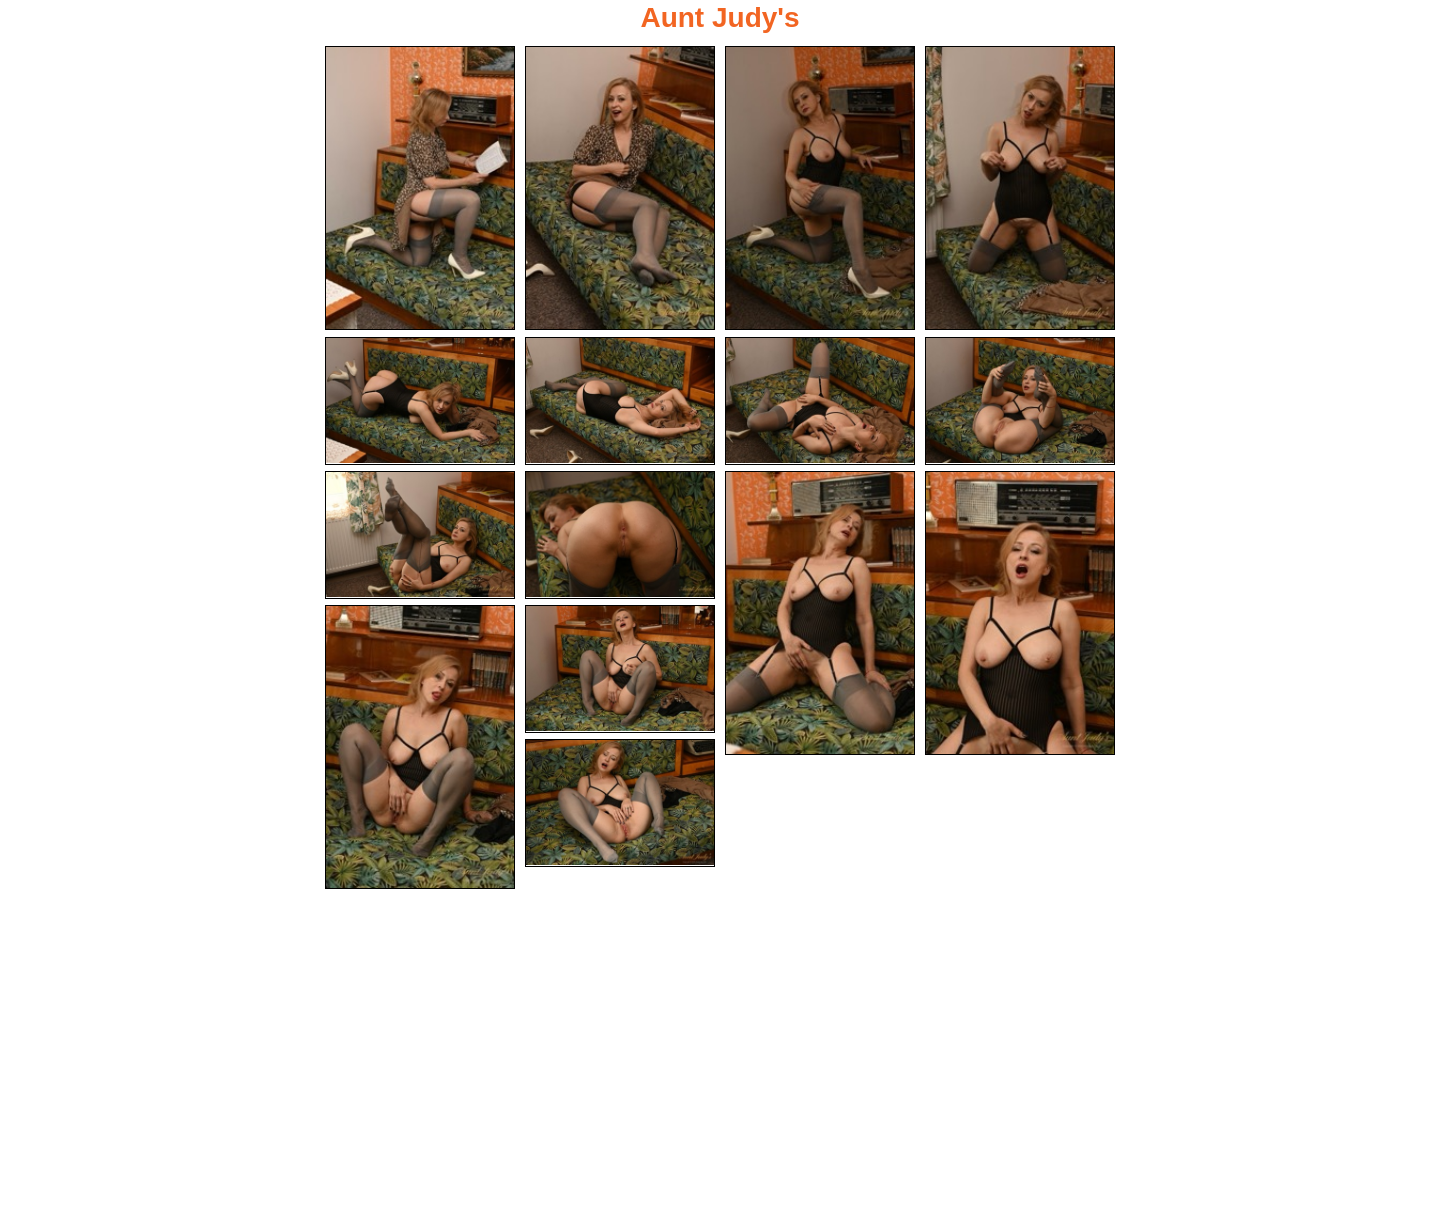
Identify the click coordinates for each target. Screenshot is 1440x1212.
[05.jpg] (420, 401)
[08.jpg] (1020, 401)
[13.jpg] (420, 747)
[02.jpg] (620, 188)
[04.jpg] (1020, 188)
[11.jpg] (820, 613)
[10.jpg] (620, 535)
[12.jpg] (1020, 613)
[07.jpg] (820, 401)
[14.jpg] (620, 669)
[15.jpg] (620, 803)
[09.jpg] (420, 535)
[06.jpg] (620, 401)
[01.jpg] (420, 188)
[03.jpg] (820, 188)
